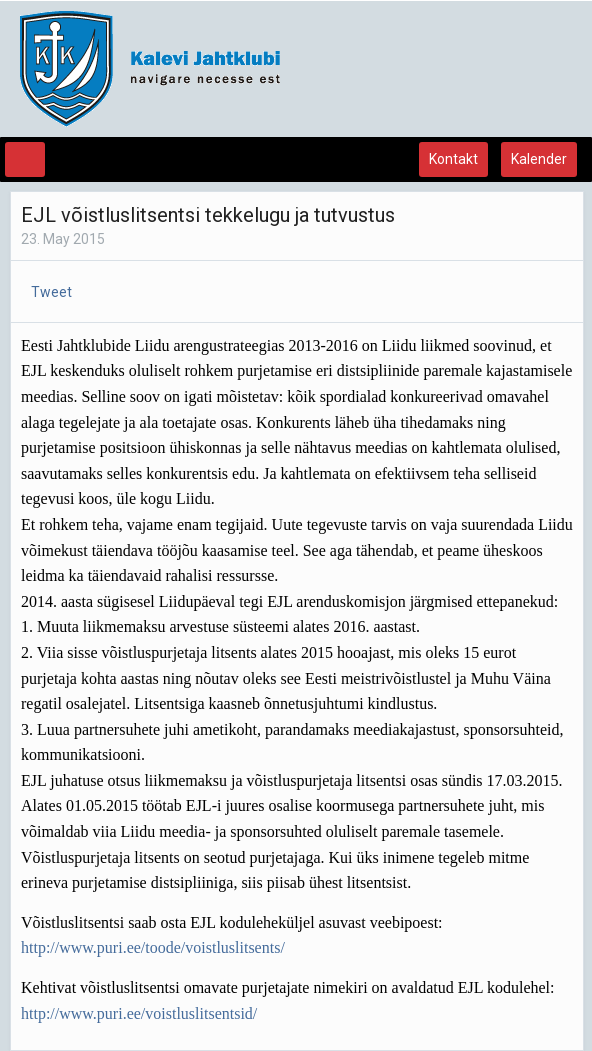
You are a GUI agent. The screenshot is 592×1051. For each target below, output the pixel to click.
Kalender (539, 159)
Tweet (51, 292)
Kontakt (453, 159)
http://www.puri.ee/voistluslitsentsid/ (139, 1013)
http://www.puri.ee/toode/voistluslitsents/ (153, 947)
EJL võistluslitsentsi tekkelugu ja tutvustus (208, 215)
